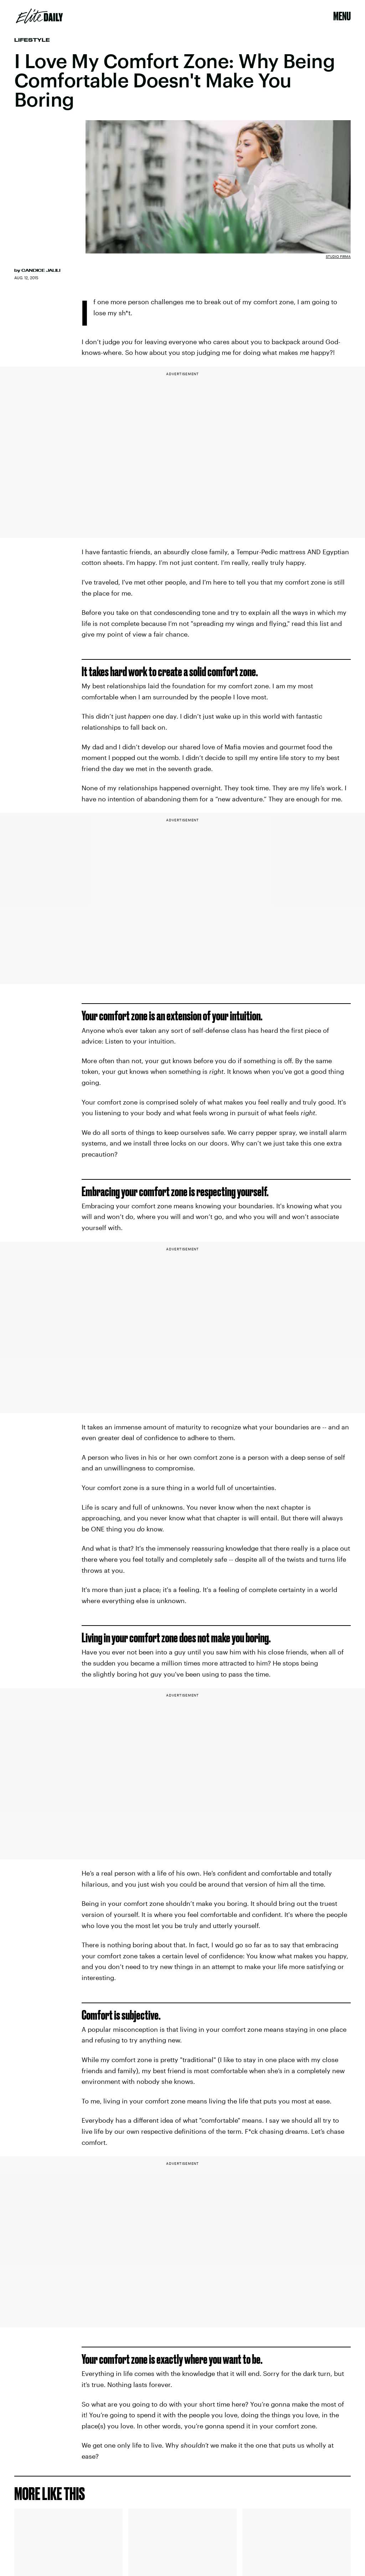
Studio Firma (338, 256)
